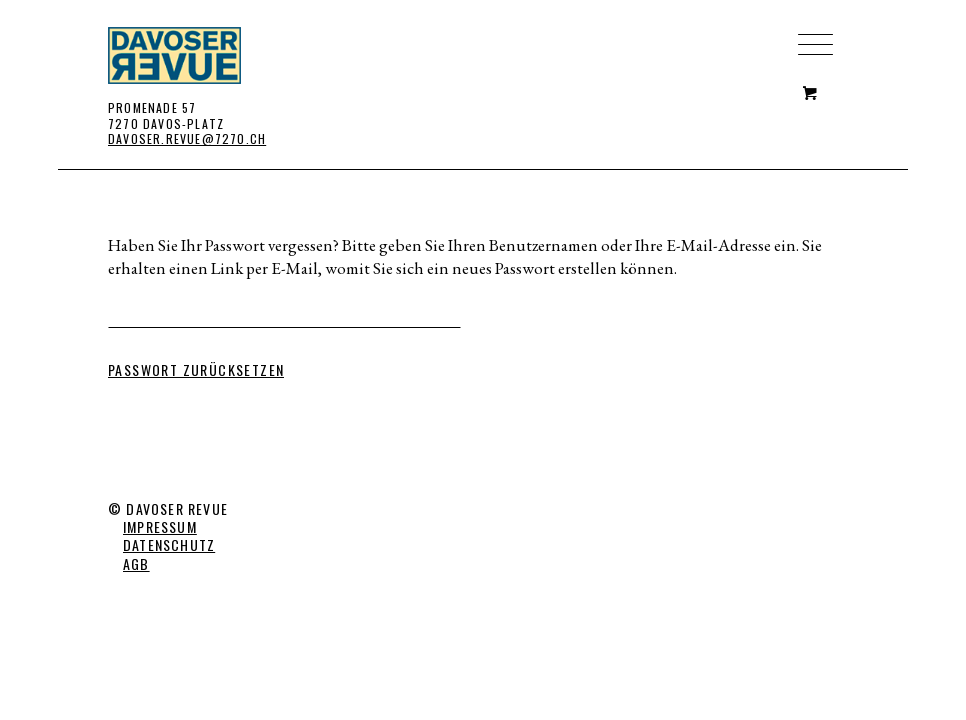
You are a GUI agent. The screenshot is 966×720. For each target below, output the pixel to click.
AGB (136, 563)
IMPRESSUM (160, 526)
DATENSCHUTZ (169, 544)
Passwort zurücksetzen (196, 369)
